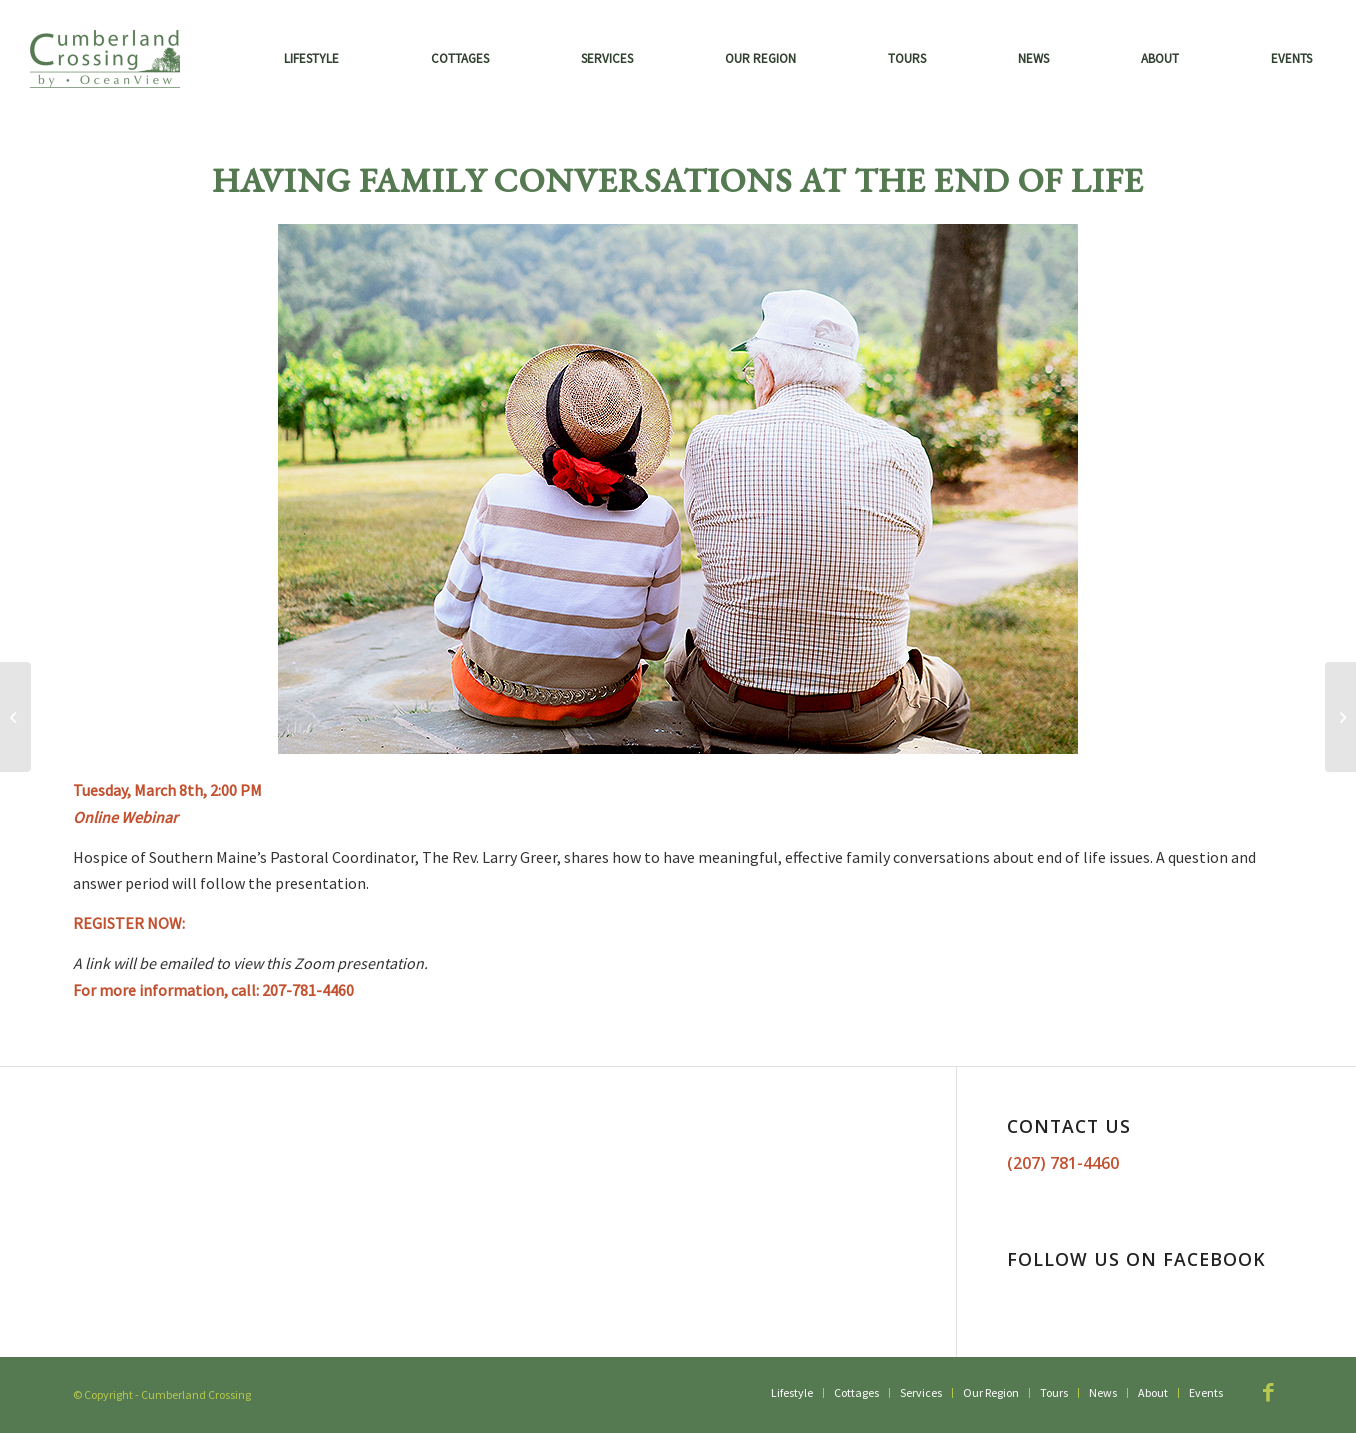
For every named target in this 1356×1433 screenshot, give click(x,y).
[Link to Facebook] (1268, 1392)
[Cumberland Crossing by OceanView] (105, 59)
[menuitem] (311, 59)
